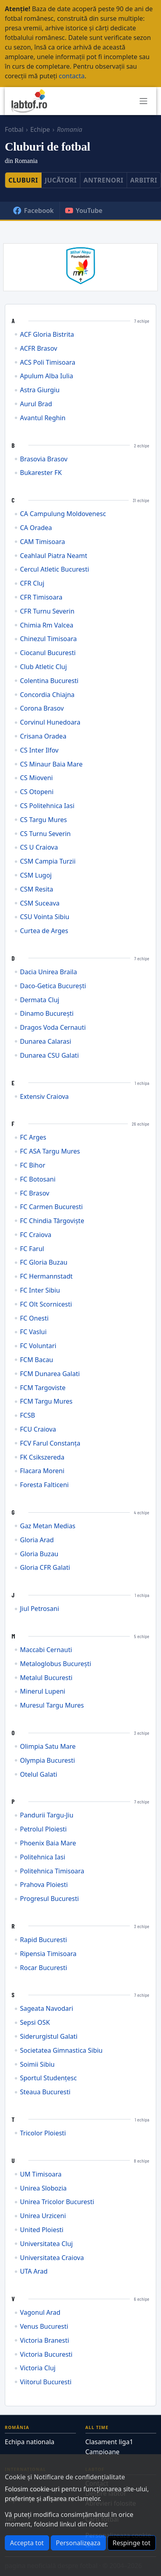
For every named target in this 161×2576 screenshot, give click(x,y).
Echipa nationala (29, 2441)
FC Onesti (34, 1318)
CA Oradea (36, 528)
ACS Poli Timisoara (47, 362)
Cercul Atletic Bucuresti (54, 569)
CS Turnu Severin (45, 834)
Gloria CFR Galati (45, 1567)
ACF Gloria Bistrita (47, 334)
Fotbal (14, 129)
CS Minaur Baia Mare (51, 764)
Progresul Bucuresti (49, 1899)
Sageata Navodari (46, 2008)
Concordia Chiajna (47, 695)
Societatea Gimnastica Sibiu (61, 2050)
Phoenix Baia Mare (48, 1843)
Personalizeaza (78, 2542)
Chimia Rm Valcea (47, 625)
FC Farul (32, 1249)
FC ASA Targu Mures (50, 1151)
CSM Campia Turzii (48, 861)
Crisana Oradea (43, 736)
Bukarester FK (41, 473)
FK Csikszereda (42, 1457)
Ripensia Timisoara (48, 1954)
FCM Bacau (36, 1360)
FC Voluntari (38, 1346)
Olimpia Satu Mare (48, 1746)
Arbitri (143, 180)
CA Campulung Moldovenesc (63, 514)
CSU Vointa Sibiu (44, 917)
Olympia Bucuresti (47, 1760)
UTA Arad (34, 2271)
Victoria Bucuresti (46, 2354)
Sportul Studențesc (48, 2078)
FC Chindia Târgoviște (52, 1221)
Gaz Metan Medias (48, 1526)
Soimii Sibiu (37, 2064)
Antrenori (103, 180)
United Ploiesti (42, 2230)
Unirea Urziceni (43, 2216)
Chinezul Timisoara (48, 639)
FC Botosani (38, 1179)
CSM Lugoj (36, 875)
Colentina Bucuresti (49, 681)
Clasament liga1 (109, 2441)
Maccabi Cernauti (46, 1650)
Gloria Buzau (39, 1554)
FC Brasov (34, 1193)
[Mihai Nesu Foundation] (80, 264)
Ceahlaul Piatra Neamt (53, 556)
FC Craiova (36, 1235)
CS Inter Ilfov (39, 750)
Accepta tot (27, 2542)
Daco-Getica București (53, 986)
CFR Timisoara (41, 597)
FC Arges (33, 1137)
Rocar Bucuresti (43, 1968)
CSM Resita (36, 889)
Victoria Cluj (38, 2368)
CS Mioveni (36, 778)
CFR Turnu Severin (47, 611)
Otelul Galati (38, 1774)
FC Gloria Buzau (44, 1262)
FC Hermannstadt (46, 1276)
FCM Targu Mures (46, 1401)
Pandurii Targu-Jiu (47, 1815)
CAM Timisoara (42, 542)
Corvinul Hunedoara (50, 722)
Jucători (61, 180)
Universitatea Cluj (46, 2244)
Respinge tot (132, 2542)
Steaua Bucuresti (45, 2092)
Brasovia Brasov (44, 459)
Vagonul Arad (40, 2312)
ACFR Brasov (38, 348)
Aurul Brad (36, 404)
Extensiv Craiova (44, 1096)
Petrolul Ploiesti (43, 1829)
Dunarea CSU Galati (49, 1055)
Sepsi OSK (35, 2022)
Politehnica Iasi (42, 1857)
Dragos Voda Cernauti (53, 1027)
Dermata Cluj (39, 1000)
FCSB (27, 1415)
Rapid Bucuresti (43, 1940)
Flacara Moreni (42, 1471)
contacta (71, 76)
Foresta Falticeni (44, 1485)
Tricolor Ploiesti (43, 2133)
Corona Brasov (42, 708)
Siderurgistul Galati (49, 2036)
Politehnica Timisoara (52, 1871)
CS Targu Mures (43, 820)
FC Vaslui (33, 1332)
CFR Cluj (32, 583)
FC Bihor (32, 1165)
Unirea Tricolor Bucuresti (57, 2202)
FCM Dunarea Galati (50, 1374)
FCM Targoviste (43, 1388)
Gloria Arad (37, 1540)
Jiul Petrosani (39, 1609)
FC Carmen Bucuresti (51, 1207)
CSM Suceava (40, 903)
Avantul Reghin (43, 418)
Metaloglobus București (55, 1664)
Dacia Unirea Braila (48, 972)
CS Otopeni (37, 792)
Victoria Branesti (44, 2340)
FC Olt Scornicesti (46, 1304)
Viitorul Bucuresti (46, 2382)
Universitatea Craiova (52, 2258)
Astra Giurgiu (40, 390)
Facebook (33, 210)
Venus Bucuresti (44, 2326)
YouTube (84, 210)
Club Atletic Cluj (43, 667)
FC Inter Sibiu (40, 1290)
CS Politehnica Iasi (47, 806)
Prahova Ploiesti (44, 1885)
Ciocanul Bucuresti (48, 653)
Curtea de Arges (44, 931)
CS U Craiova (39, 847)
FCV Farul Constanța (50, 1443)
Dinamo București (47, 1013)
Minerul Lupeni (43, 1691)
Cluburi (23, 180)
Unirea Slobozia (43, 2188)
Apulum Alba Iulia (46, 376)
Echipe (40, 129)
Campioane (102, 2451)
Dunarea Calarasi (45, 1041)
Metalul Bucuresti (46, 1678)
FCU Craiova (38, 1429)
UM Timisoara (41, 2174)
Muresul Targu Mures (52, 1705)
